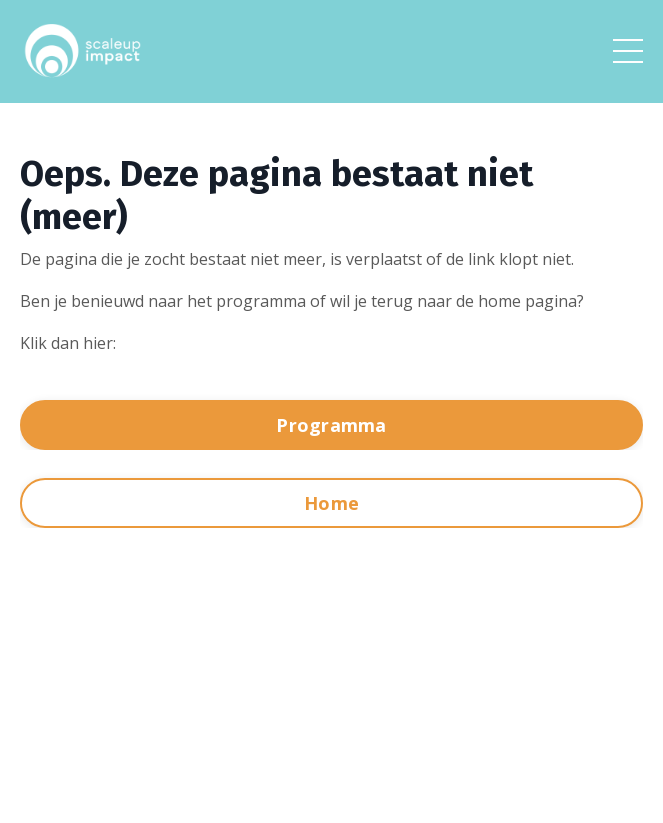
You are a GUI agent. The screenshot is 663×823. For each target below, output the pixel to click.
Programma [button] (331, 425)
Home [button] (331, 503)
